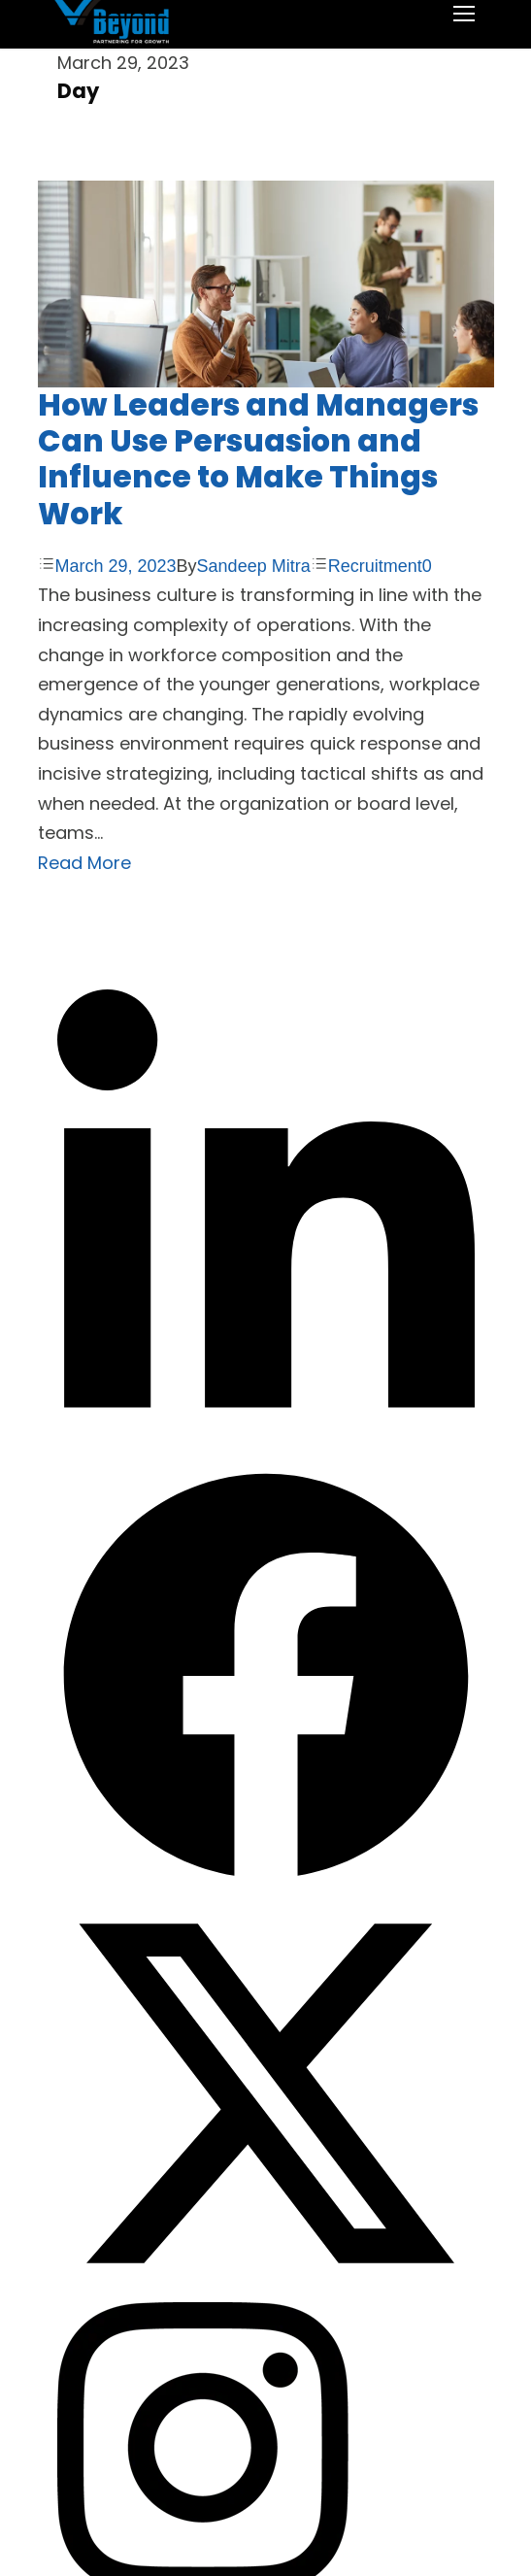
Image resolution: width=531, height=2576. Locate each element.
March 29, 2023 (116, 566)
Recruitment (375, 566)
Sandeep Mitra (254, 566)
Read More (84, 863)
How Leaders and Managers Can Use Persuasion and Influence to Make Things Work (258, 459)
